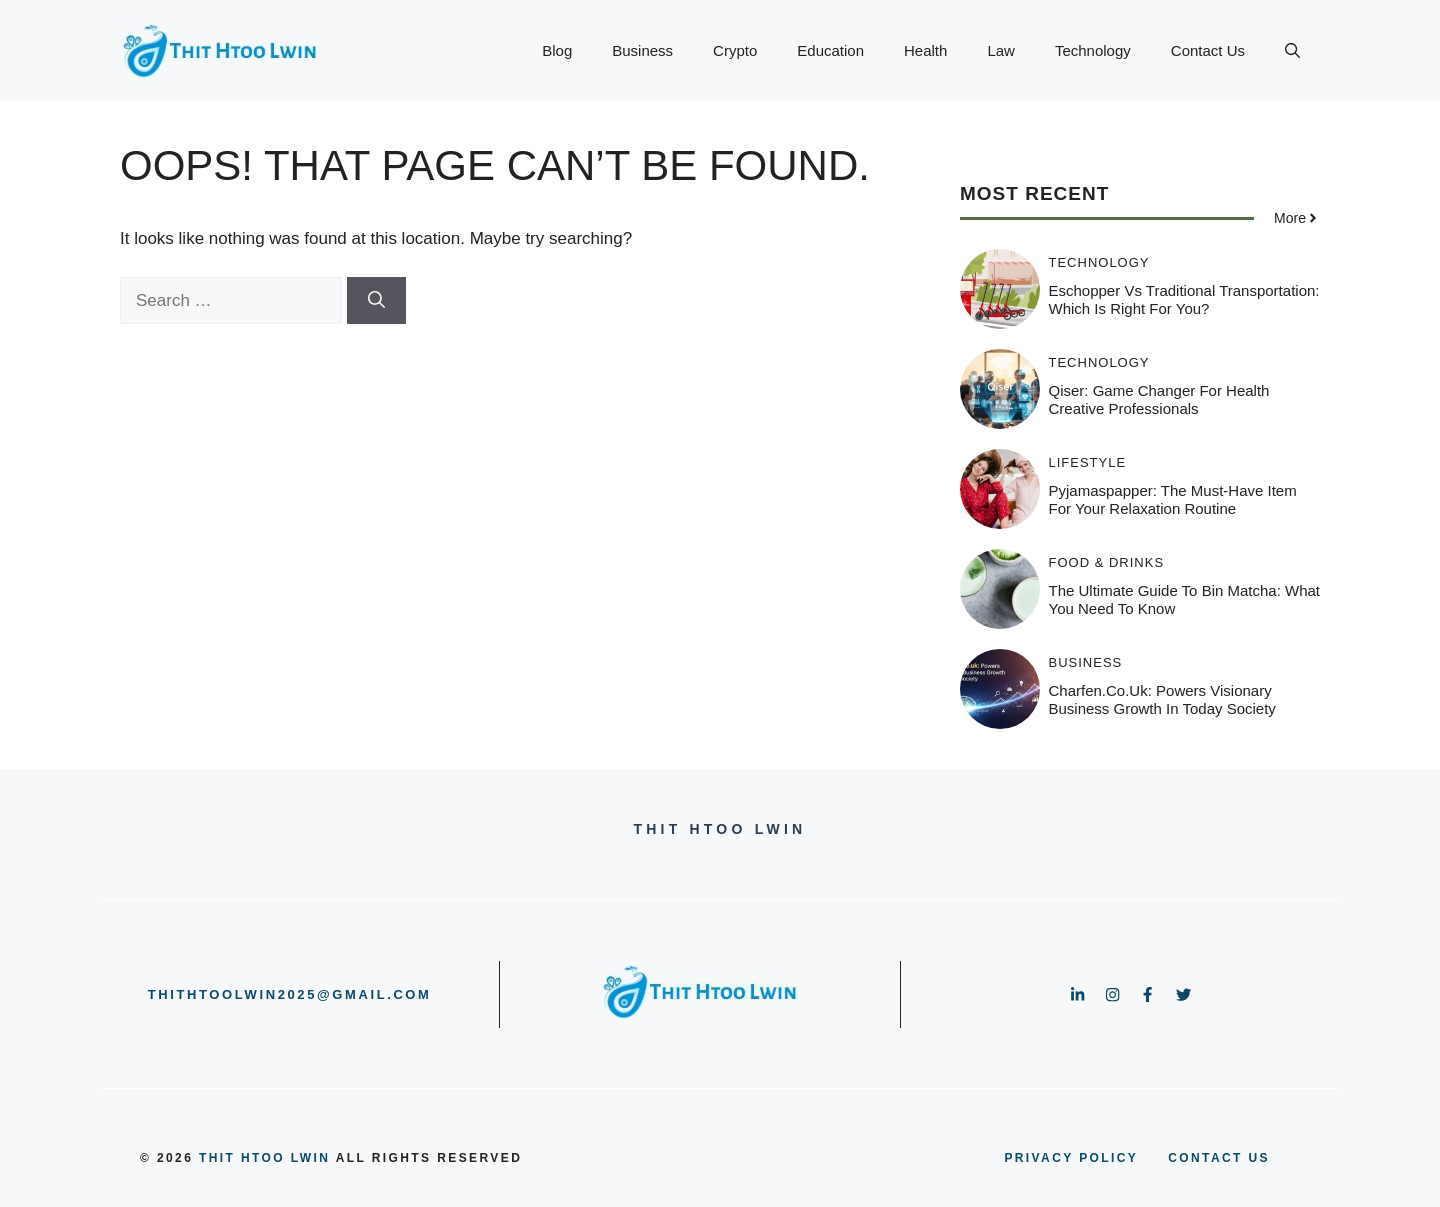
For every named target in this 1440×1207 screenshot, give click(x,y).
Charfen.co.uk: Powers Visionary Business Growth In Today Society (1162, 699)
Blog (557, 50)
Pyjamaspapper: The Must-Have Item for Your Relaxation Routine (1173, 499)
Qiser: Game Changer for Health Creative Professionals (1159, 399)
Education (830, 50)
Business (642, 50)
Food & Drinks (1107, 562)
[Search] (376, 301)
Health (925, 50)
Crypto (735, 50)
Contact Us (1208, 50)
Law (1001, 50)
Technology (1093, 50)
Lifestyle (1088, 462)
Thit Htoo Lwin (264, 1158)
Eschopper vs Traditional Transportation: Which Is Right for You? (1184, 299)
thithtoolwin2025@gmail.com (290, 994)
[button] (1292, 51)
